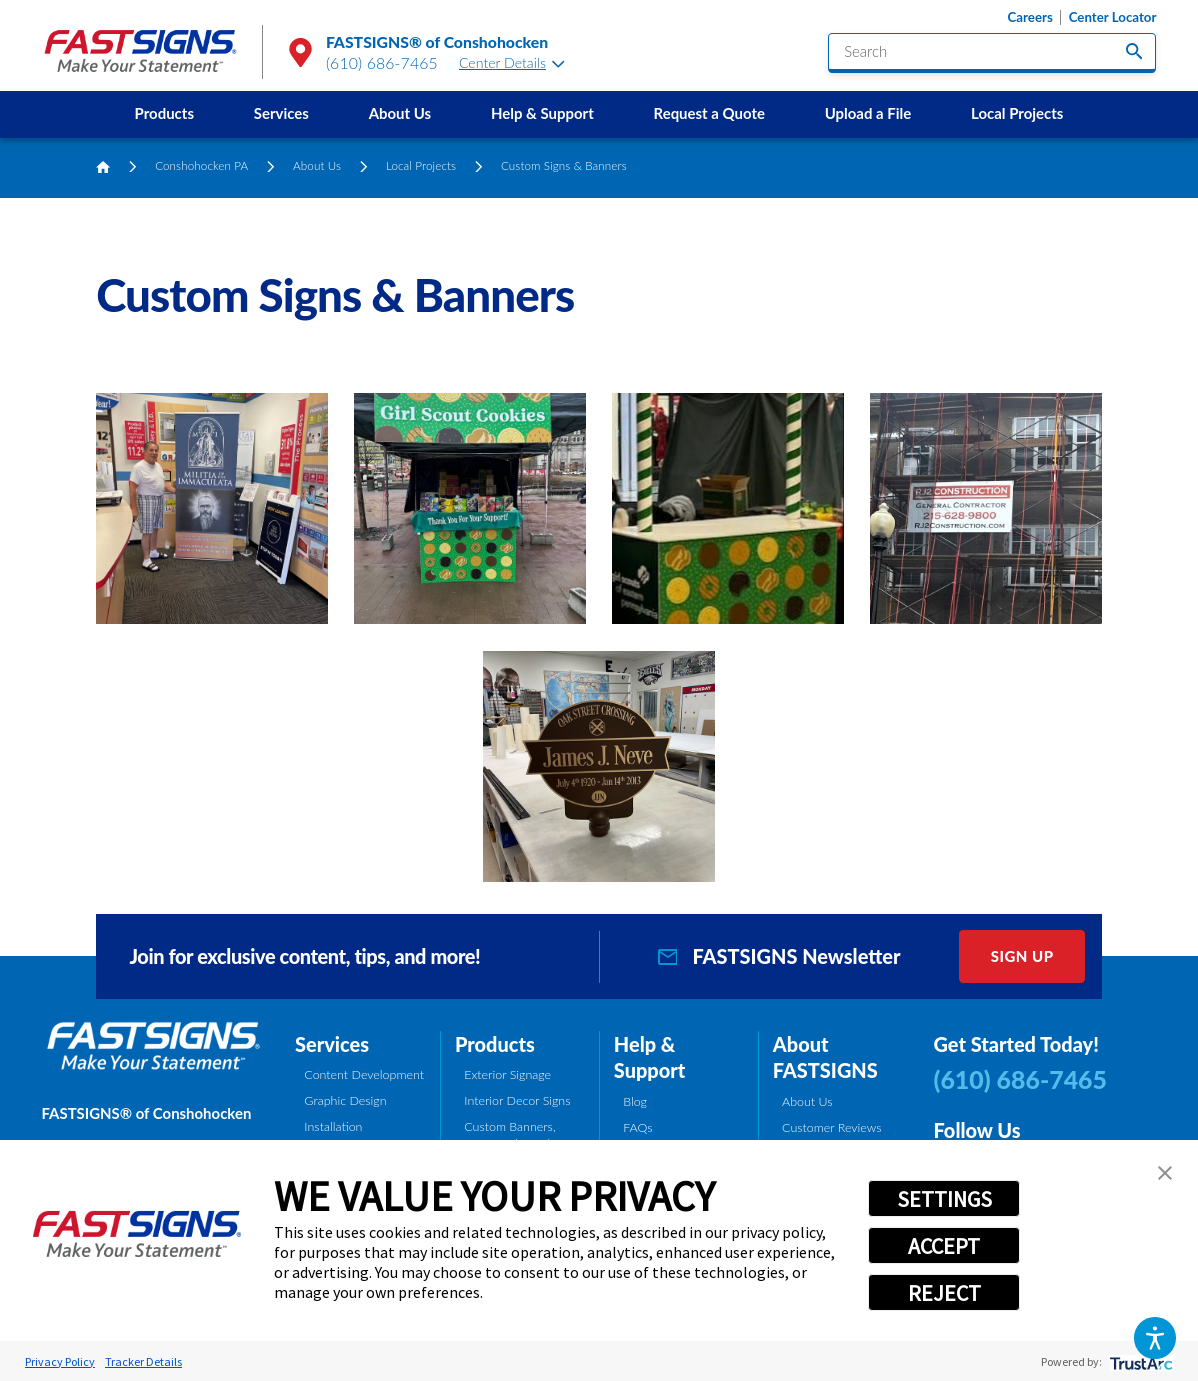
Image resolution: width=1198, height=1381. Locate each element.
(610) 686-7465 (382, 62)
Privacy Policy (60, 1361)
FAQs (637, 1127)
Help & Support (542, 113)
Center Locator (1113, 17)
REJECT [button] (944, 1293)
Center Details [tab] (512, 62)
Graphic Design (345, 1100)
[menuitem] (164, 114)
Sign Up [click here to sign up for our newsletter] (1022, 956)
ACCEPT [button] (944, 1246)
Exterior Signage (507, 1074)
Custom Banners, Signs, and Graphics (516, 1135)
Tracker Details (143, 1361)
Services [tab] (332, 1044)
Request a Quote (709, 113)
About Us (400, 113)
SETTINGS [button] (944, 1199)
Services (281, 113)
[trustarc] (1139, 1361)
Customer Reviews (832, 1127)
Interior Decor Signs (517, 1100)
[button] (1154, 1337)
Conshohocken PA (201, 165)
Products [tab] (495, 1044)
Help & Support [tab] (649, 1057)
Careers (1030, 17)
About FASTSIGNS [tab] (825, 1057)
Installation (333, 1126)
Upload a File (868, 113)
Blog (635, 1101)
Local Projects (1017, 113)
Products (164, 113)
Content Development (364, 1074)
